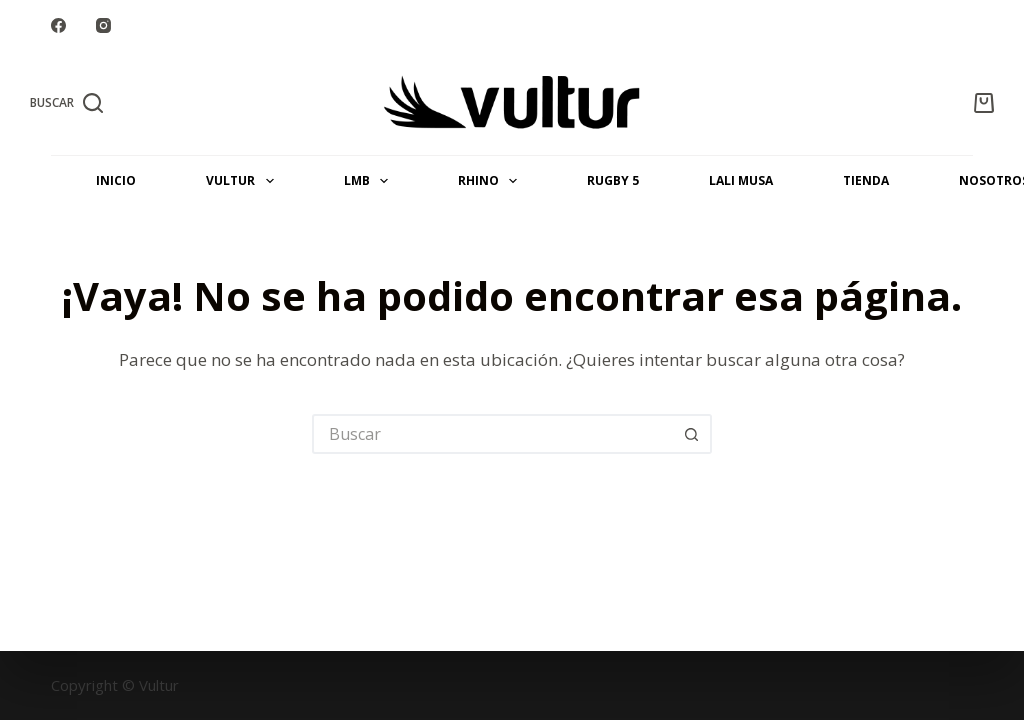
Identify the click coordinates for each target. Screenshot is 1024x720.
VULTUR (243, 181)
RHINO (491, 181)
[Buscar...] (492, 434)
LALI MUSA (741, 180)
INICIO (116, 180)
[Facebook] (58, 25)
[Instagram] (103, 25)
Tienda (866, 180)
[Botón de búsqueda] (692, 434)
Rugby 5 (613, 180)
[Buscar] (66, 103)
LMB (370, 181)
